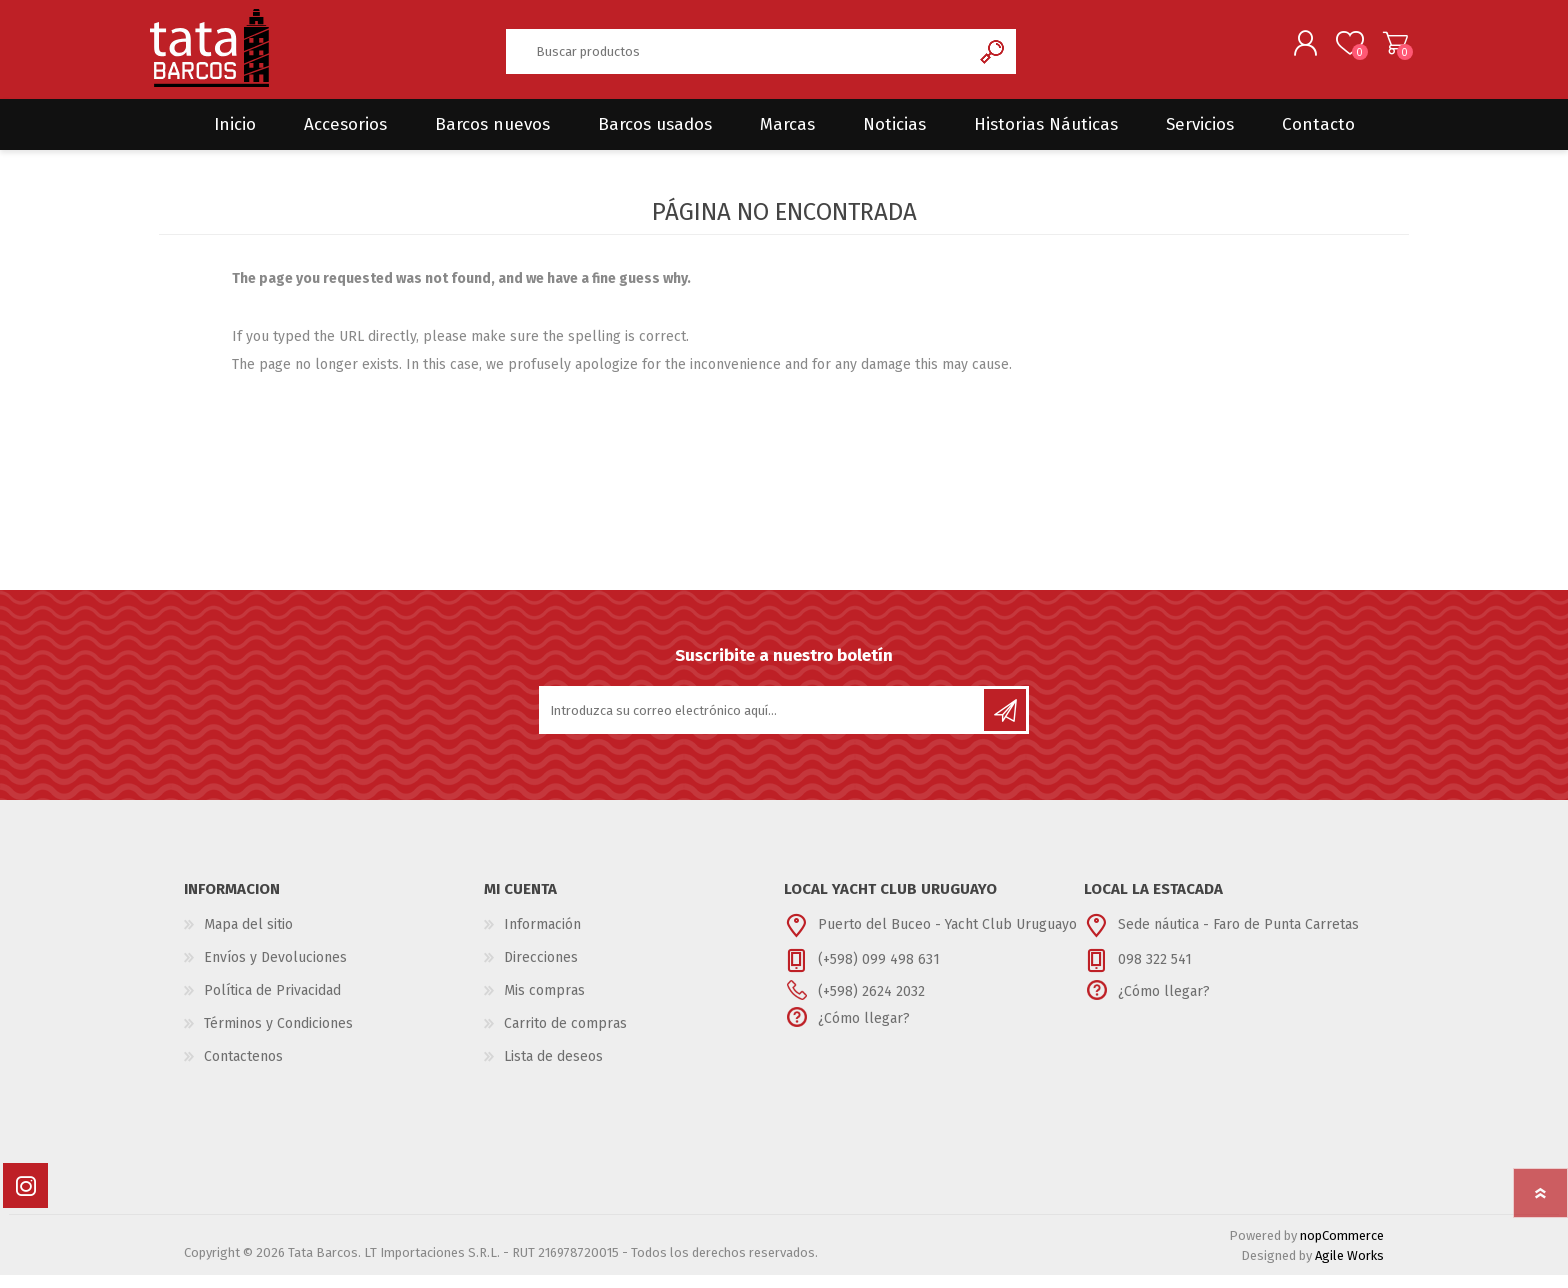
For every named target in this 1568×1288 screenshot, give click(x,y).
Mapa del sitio (248, 937)
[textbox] (738, 57)
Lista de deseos (553, 1069)
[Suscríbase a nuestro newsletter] (763, 723)
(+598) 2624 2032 (871, 1004)
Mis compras (544, 1003)
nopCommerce (1342, 1248)
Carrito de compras (1386, 49)
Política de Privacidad (272, 1003)
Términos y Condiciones (278, 1036)
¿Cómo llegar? (864, 1031)
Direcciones (541, 970)
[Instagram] (25, 1198)
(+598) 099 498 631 (879, 972)
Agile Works (1349, 1268)
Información (542, 937)
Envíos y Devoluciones (275, 970)
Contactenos (243, 1069)
